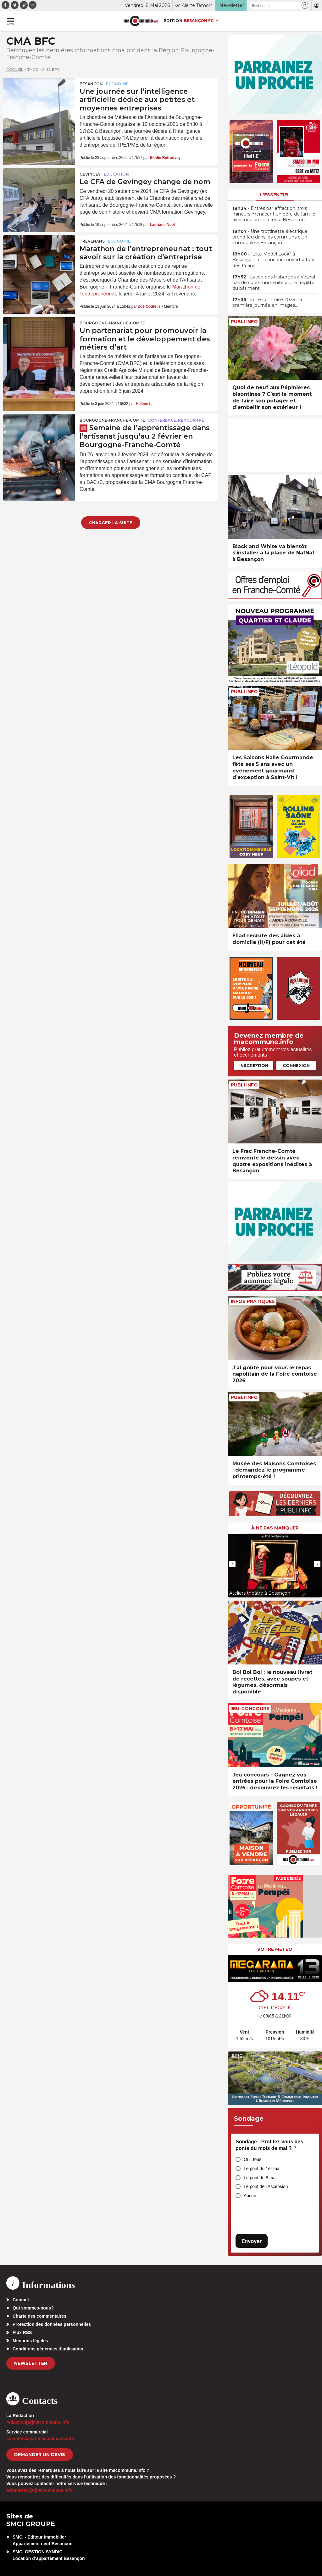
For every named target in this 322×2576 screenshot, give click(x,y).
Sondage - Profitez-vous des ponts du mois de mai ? (269, 2145)
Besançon (91, 83)
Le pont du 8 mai (260, 2177)
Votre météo (274, 1949)
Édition (173, 20)
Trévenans (92, 241)
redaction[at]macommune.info (37, 2422)
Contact (21, 2299)
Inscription (253, 1065)
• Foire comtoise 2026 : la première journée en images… (267, 302)
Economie (117, 83)
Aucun (250, 2195)
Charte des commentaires (39, 2316)
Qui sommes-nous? (33, 2307)
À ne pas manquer (275, 1528)
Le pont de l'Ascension (266, 2186)
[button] (305, 5)
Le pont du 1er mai (262, 2168)
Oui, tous (252, 2159)
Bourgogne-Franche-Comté (112, 323)
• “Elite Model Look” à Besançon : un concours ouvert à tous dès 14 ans (273, 259)
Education (116, 174)
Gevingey (90, 174)
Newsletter (30, 2363)
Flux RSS (22, 2332)
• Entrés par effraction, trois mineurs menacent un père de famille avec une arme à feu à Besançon (273, 213)
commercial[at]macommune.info (40, 2438)
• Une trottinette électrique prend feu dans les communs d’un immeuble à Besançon (270, 236)
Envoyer (252, 2241)
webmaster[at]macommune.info (39, 2490)
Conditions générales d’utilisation (48, 2348)
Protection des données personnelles (52, 2324)
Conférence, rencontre (176, 420)
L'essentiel (275, 195)
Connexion (296, 1065)
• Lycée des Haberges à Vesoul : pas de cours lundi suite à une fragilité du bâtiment (274, 282)
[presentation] (232, 1564)
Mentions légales (30, 2340)
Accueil (14, 69)
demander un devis (39, 2454)
